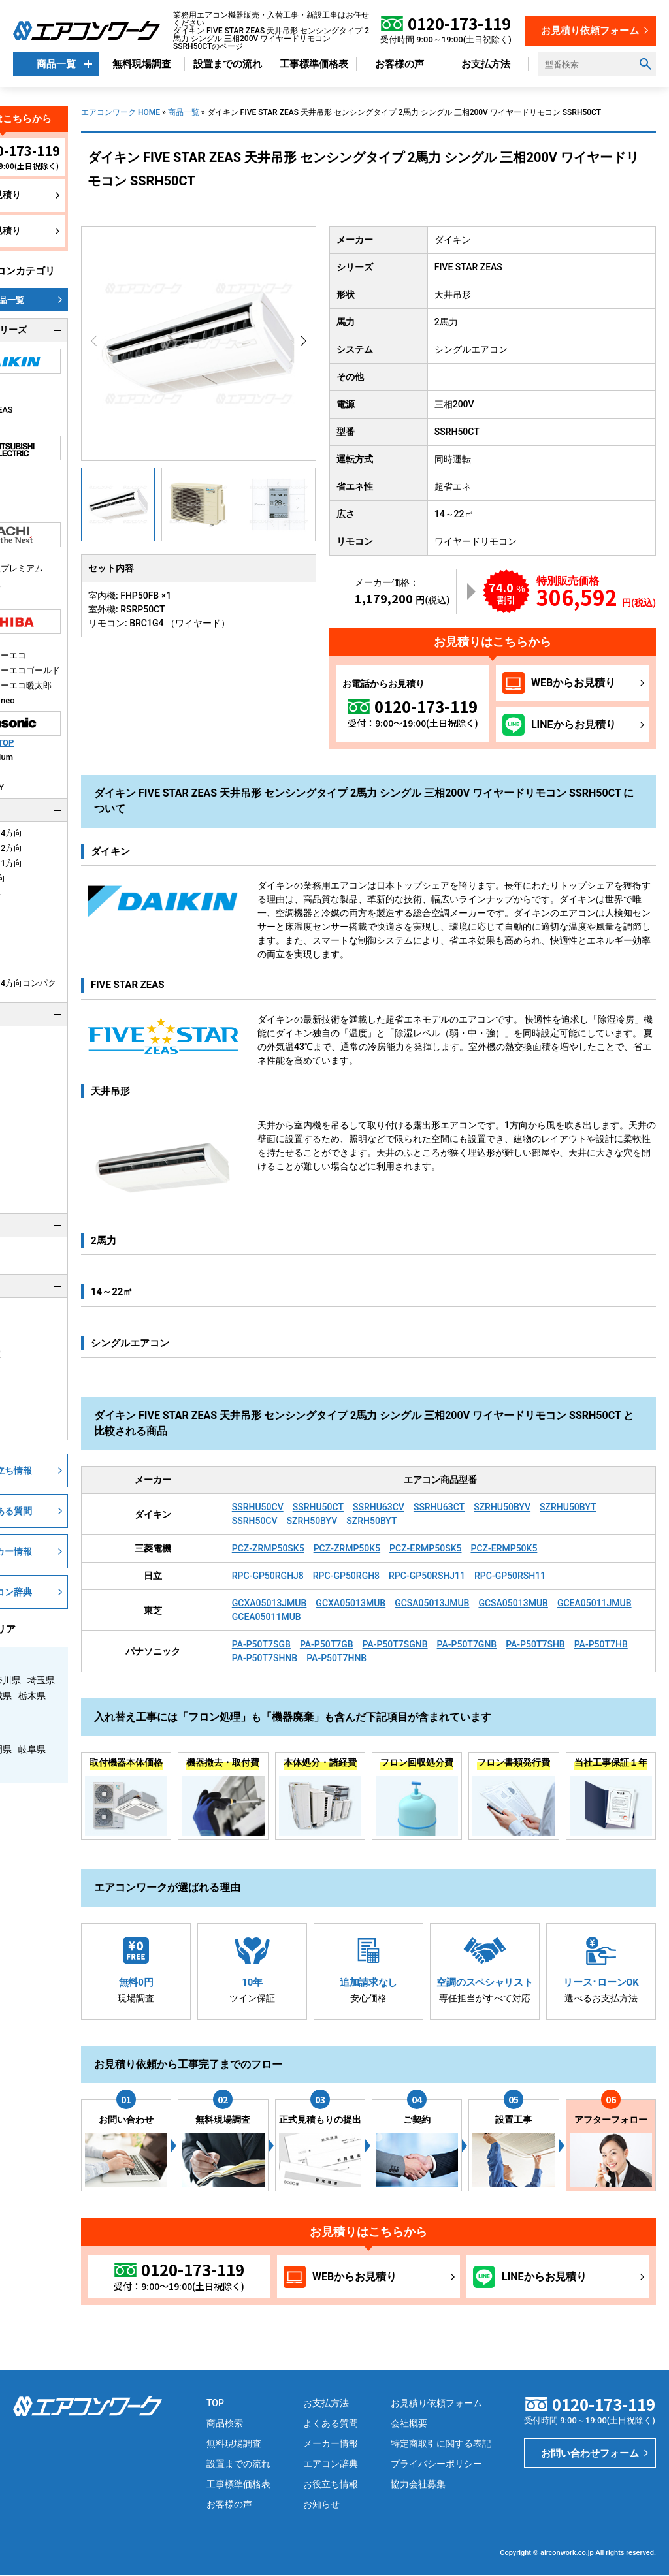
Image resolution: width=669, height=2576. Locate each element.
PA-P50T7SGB (261, 1644)
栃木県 (32, 1696)
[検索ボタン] (645, 64)
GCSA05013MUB (512, 1603)
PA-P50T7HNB (336, 1658)
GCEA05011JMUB (594, 1603)
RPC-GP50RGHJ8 (268, 1575)
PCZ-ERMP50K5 (503, 1548)
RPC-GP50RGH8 (346, 1575)
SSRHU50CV (258, 1507)
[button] (303, 341)
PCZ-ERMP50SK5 (425, 1548)
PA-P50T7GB (326, 1644)
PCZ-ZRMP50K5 (347, 1548)
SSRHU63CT (439, 1507)
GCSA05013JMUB (432, 1603)
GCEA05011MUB (266, 1617)
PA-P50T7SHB (535, 1644)
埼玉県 (41, 1680)
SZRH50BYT (371, 1521)
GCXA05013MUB (350, 1603)
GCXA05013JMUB (269, 1603)
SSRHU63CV (378, 1507)
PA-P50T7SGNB (395, 1644)
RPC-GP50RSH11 (510, 1575)
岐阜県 (32, 1749)
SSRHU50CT (318, 1507)
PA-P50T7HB (601, 1644)
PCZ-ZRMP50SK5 (268, 1548)
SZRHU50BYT (568, 1507)
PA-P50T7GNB (467, 1644)
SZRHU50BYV (502, 1507)
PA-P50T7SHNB (264, 1658)
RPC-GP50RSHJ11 (427, 1575)
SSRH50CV (255, 1521)
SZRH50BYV (312, 1521)
